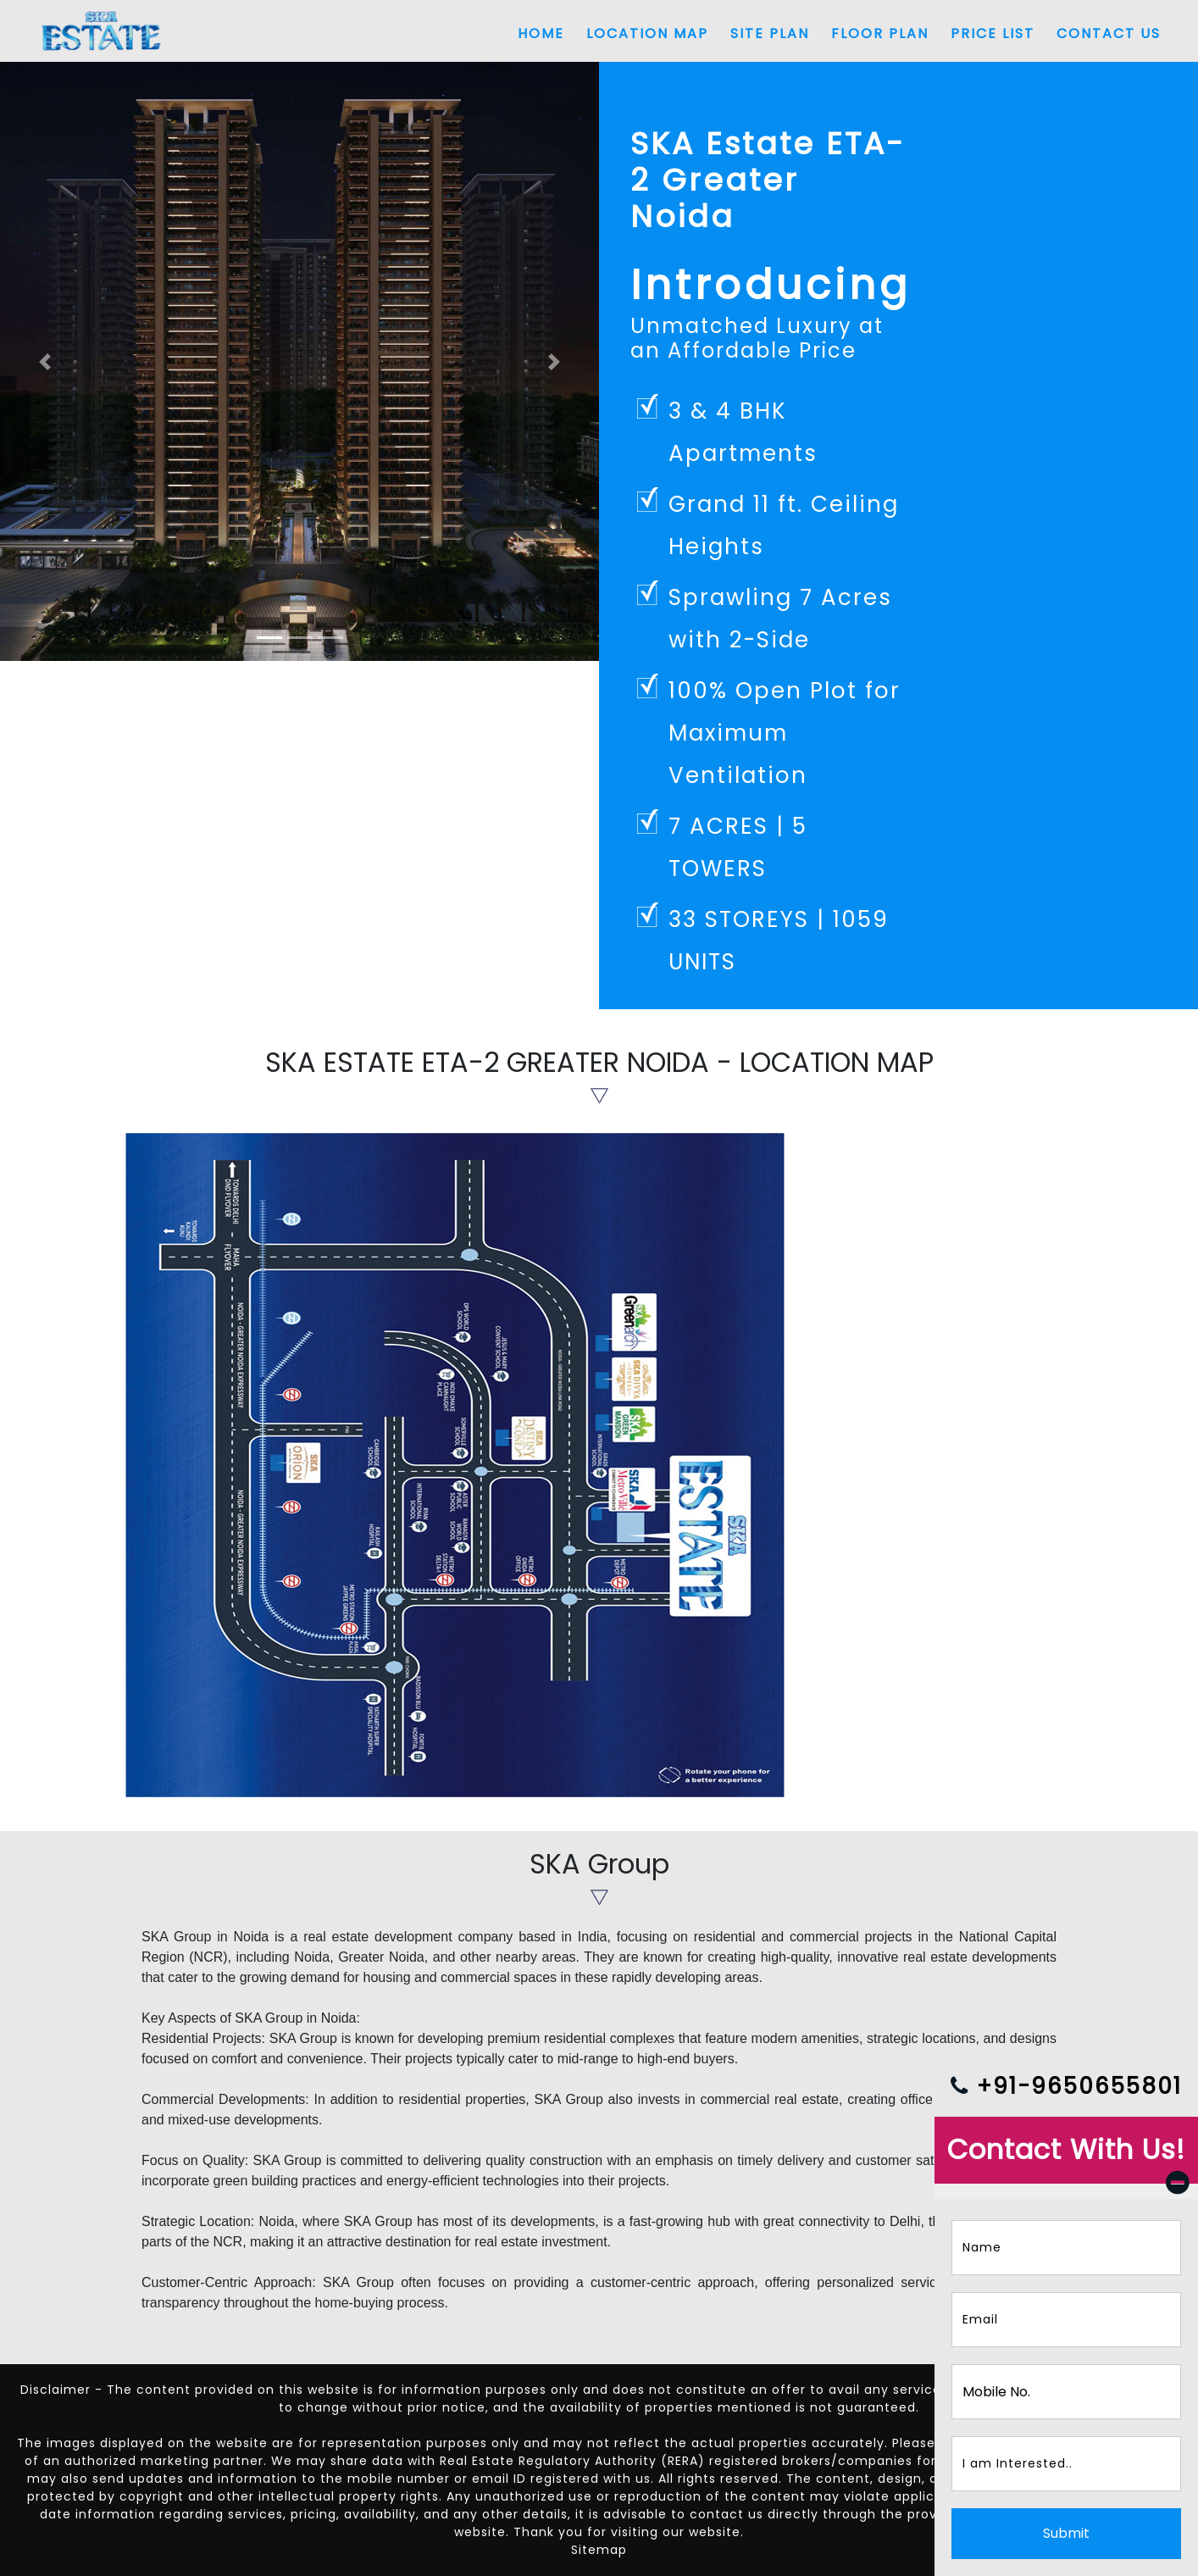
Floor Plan (880, 33)
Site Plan (769, 33)
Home (541, 33)
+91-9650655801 (1066, 2086)
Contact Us (1109, 33)
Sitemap (599, 2549)
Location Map (647, 33)
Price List (992, 33)
